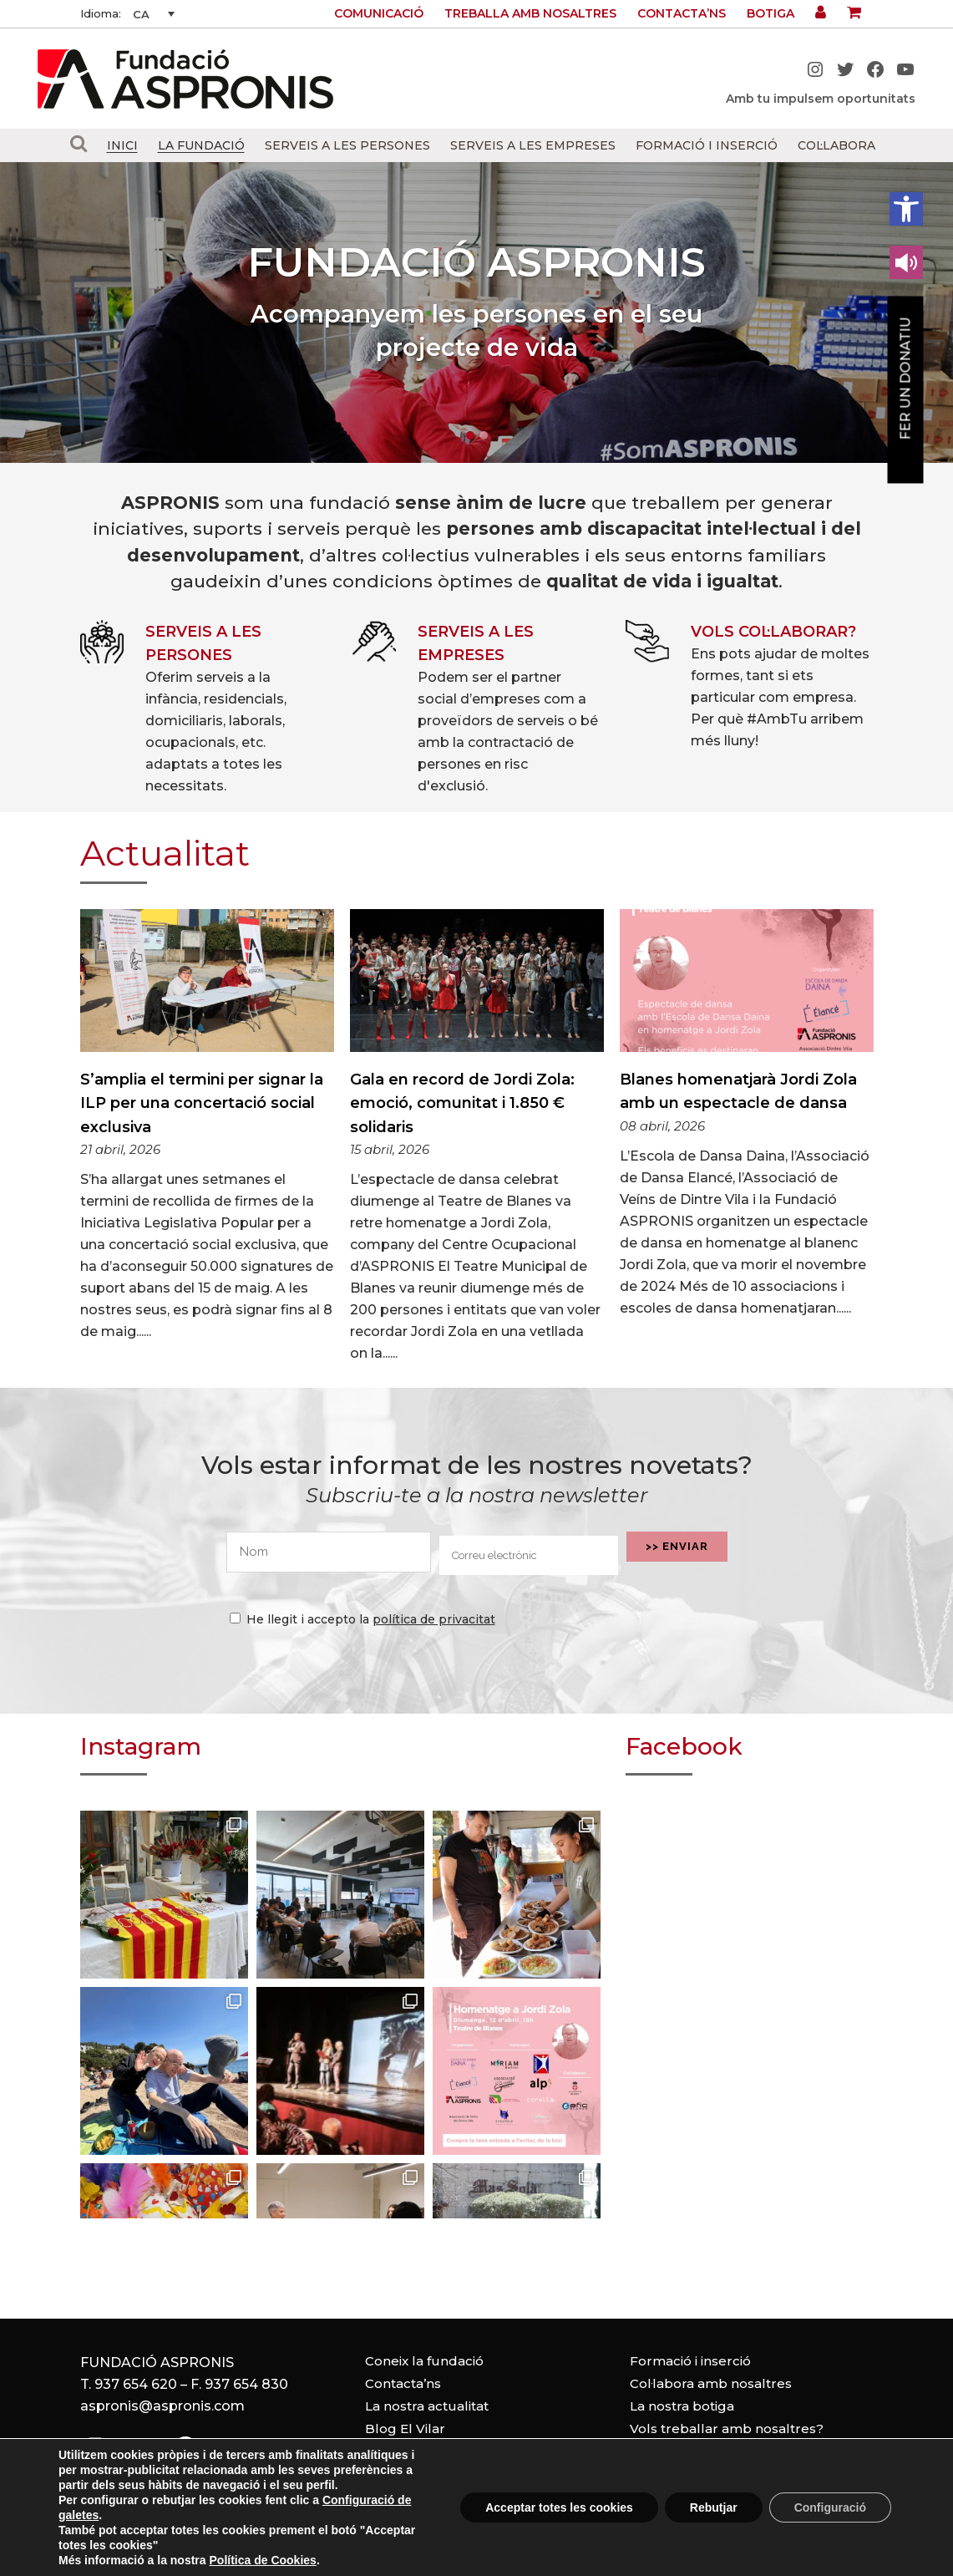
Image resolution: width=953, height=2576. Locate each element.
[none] (153, 14)
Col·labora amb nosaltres (711, 2383)
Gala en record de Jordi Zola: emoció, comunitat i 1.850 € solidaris (462, 1103)
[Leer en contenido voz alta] (906, 262)
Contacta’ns (681, 13)
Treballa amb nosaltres (530, 13)
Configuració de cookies (676, 2566)
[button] (906, 209)
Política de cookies (357, 2566)
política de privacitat (434, 1619)
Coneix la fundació (424, 2361)
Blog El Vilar (405, 2428)
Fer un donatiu (906, 379)
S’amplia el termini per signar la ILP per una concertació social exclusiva (201, 1103)
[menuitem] (153, 14)
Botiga (770, 13)
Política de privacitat (510, 2566)
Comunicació (378, 13)
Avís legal (236, 2566)
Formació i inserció (690, 2361)
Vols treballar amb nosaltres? (727, 2428)
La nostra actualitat (427, 2406)
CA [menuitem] (141, 14)
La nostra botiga (682, 2406)
